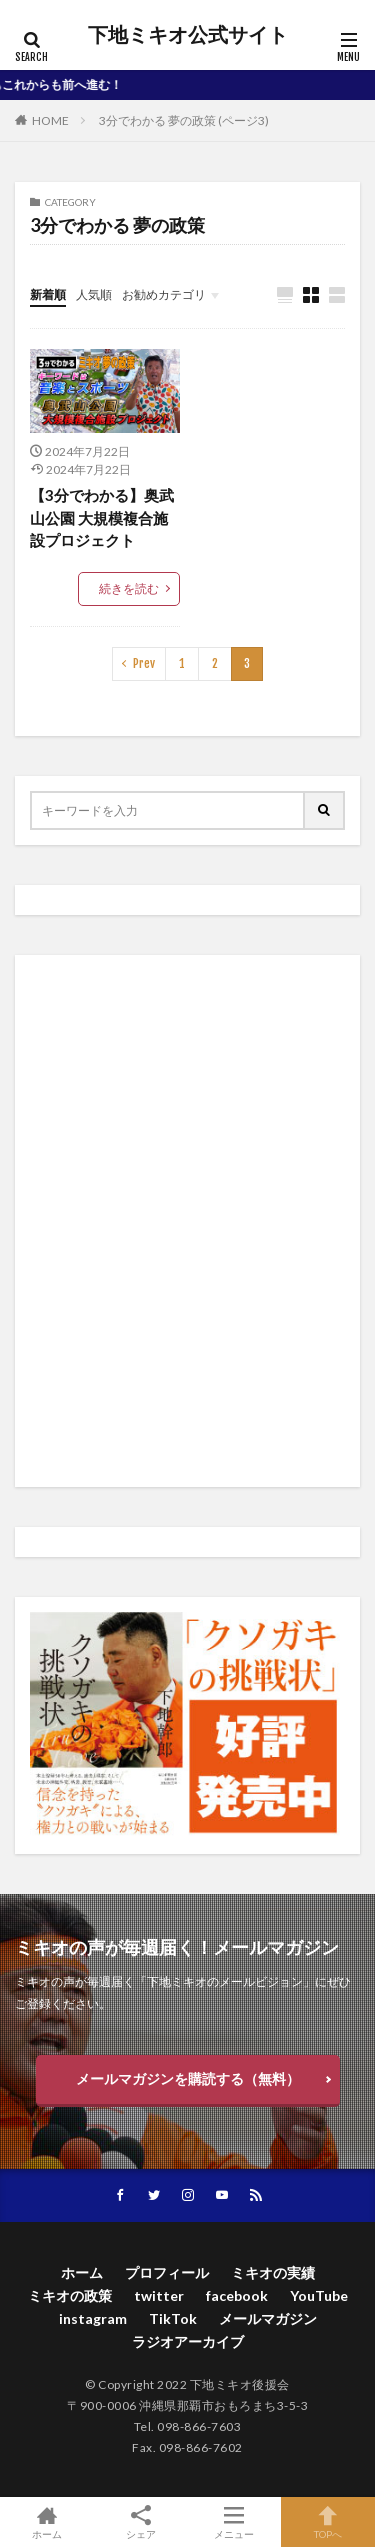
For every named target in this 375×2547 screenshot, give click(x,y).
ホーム (82, 2272)
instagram (93, 2318)
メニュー (235, 2522)
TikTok (173, 2318)
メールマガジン (268, 2318)
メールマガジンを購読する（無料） (188, 2078)
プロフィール (167, 2272)
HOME (50, 120)
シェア (141, 2522)
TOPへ (328, 2522)
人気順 (94, 294)
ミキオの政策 (70, 2295)
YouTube (319, 2295)
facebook (237, 2295)
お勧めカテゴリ (164, 294)
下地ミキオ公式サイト (188, 35)
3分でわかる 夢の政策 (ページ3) (184, 120)
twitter (159, 2295)
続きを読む (129, 588)
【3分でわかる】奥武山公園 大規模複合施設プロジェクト (102, 517)
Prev (144, 663)
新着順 (48, 294)
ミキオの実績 (273, 2272)
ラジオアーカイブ (188, 2341)
